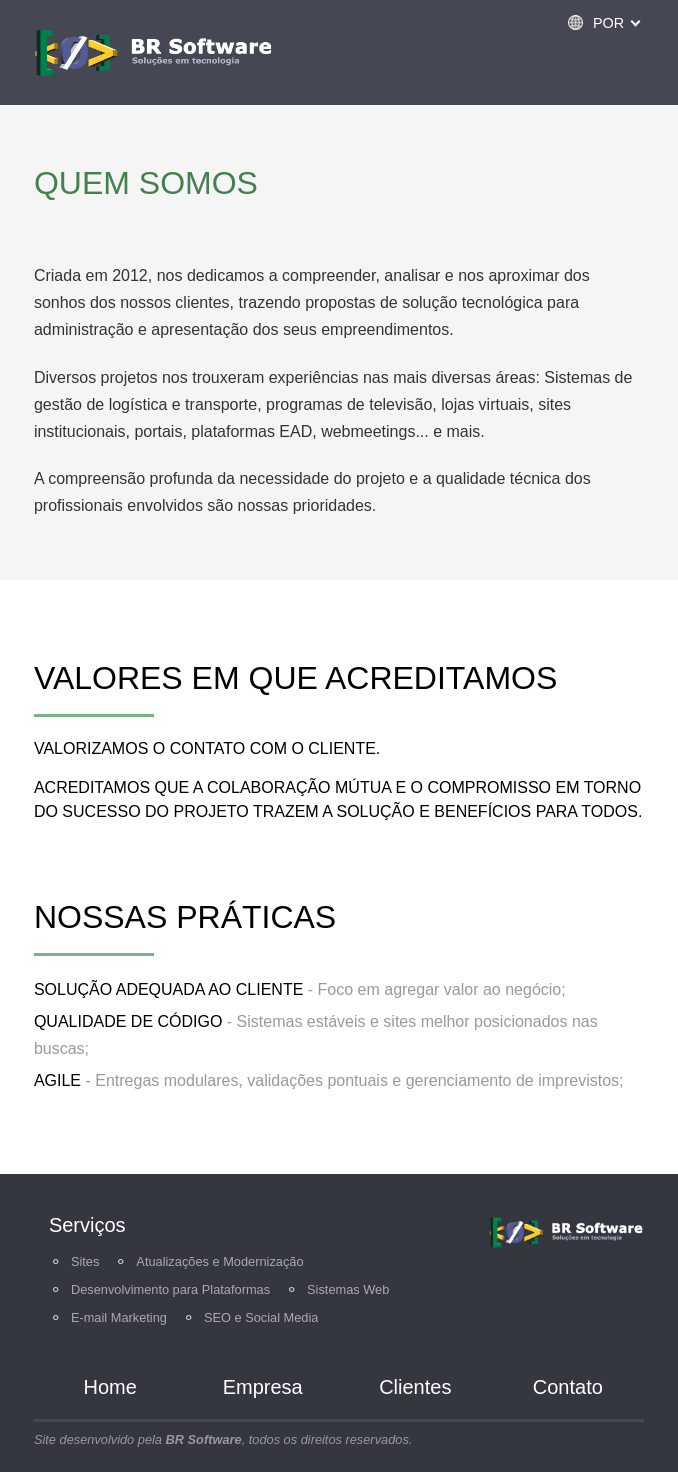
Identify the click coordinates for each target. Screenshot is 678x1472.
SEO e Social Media (261, 1317)
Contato (568, 1387)
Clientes (415, 1387)
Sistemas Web (348, 1289)
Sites (85, 1261)
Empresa (263, 1387)
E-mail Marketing (119, 1317)
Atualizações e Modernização (219, 1261)
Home (110, 1387)
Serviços (87, 1225)
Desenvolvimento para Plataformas (170, 1289)
